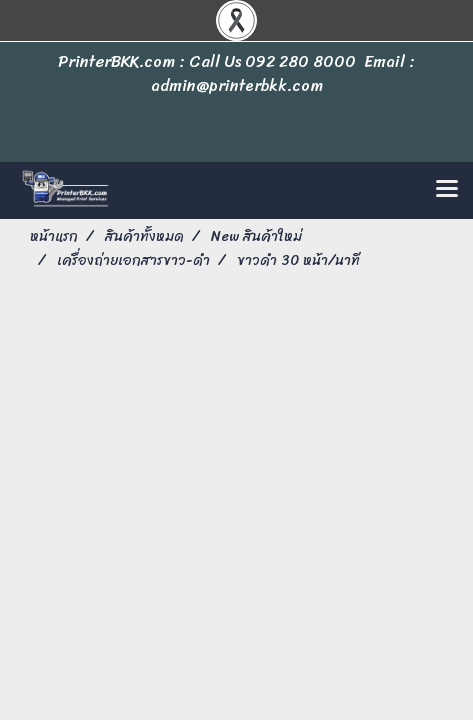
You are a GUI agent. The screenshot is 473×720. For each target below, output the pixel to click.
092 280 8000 (300, 61)
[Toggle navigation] (447, 190)
